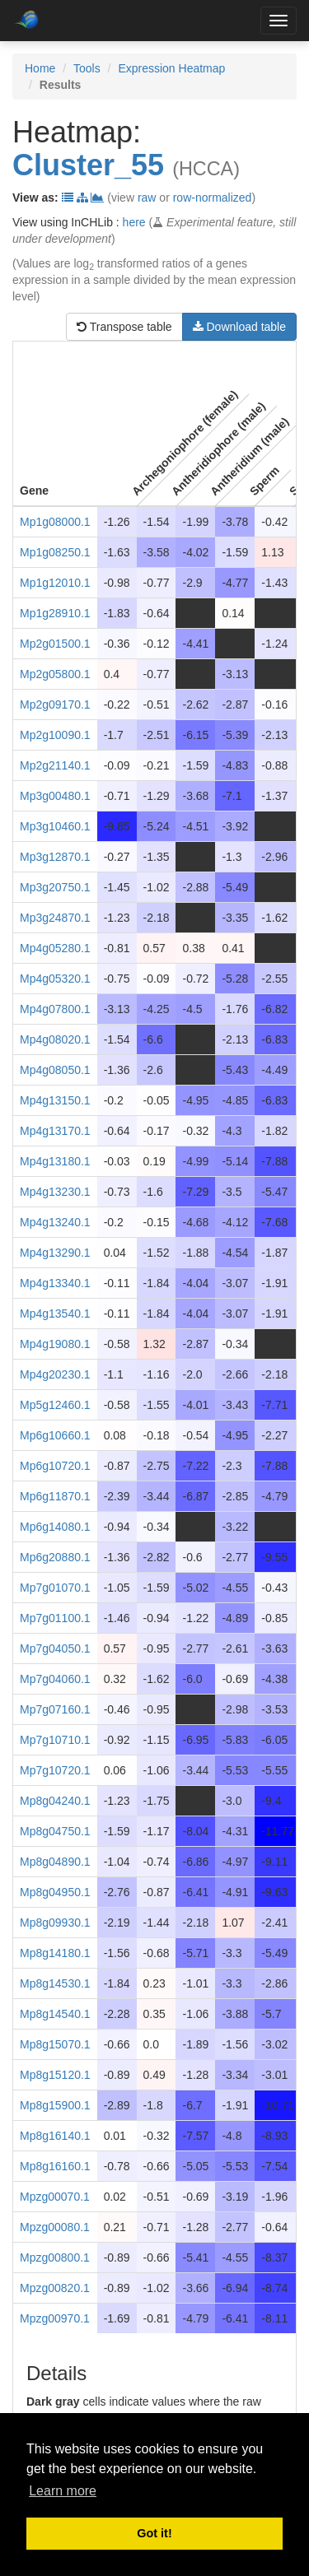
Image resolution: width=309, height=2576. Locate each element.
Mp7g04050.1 (55, 1648)
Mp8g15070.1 (55, 2044)
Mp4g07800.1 (55, 1009)
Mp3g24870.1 (55, 917)
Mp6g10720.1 (55, 1465)
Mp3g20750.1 (55, 887)
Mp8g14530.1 (55, 1983)
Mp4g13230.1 (55, 1191)
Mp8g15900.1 (55, 2105)
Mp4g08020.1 (55, 1039)
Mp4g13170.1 (55, 1130)
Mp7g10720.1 (55, 1770)
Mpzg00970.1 (55, 2318)
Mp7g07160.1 (55, 1709)
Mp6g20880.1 (55, 1557)
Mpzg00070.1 (55, 2196)
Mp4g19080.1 (55, 1344)
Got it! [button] (154, 2533)
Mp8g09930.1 (55, 1922)
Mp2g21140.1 (55, 765)
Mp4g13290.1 (55, 1252)
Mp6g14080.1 (55, 1526)
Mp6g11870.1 (55, 1496)
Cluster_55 (88, 165)
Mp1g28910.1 (55, 613)
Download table (239, 326)
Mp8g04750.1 (55, 1831)
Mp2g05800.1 (55, 674)
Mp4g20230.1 (55, 1374)
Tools (87, 68)
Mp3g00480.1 (55, 795)
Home (40, 68)
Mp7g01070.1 (55, 1587)
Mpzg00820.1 (55, 2288)
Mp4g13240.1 (55, 1222)
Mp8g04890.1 (55, 1861)
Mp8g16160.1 (55, 2166)
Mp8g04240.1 (55, 1800)
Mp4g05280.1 (55, 948)
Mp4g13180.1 (55, 1161)
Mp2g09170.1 (55, 704)
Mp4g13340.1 (55, 1283)
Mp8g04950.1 (55, 1892)
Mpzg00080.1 (55, 2227)
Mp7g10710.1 (55, 1739)
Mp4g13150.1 (55, 1100)
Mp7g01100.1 (55, 1618)
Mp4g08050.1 (55, 1069)
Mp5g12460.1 (55, 1404)
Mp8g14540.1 (55, 2013)
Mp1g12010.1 (55, 582)
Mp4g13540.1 (55, 1313)
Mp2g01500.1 (55, 643)
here (134, 222)
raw (147, 197)
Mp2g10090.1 (55, 735)
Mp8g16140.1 (55, 2135)
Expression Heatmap (171, 68)
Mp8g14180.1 (55, 1953)
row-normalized (212, 197)
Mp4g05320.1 (55, 978)
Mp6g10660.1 (55, 1435)
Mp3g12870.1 (55, 856)
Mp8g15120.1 (55, 2074)
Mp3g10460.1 (55, 826)
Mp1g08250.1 (55, 552)
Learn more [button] (62, 2491)
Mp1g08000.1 (55, 521)
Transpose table (124, 326)
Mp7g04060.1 (55, 1679)
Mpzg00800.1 (55, 2257)
